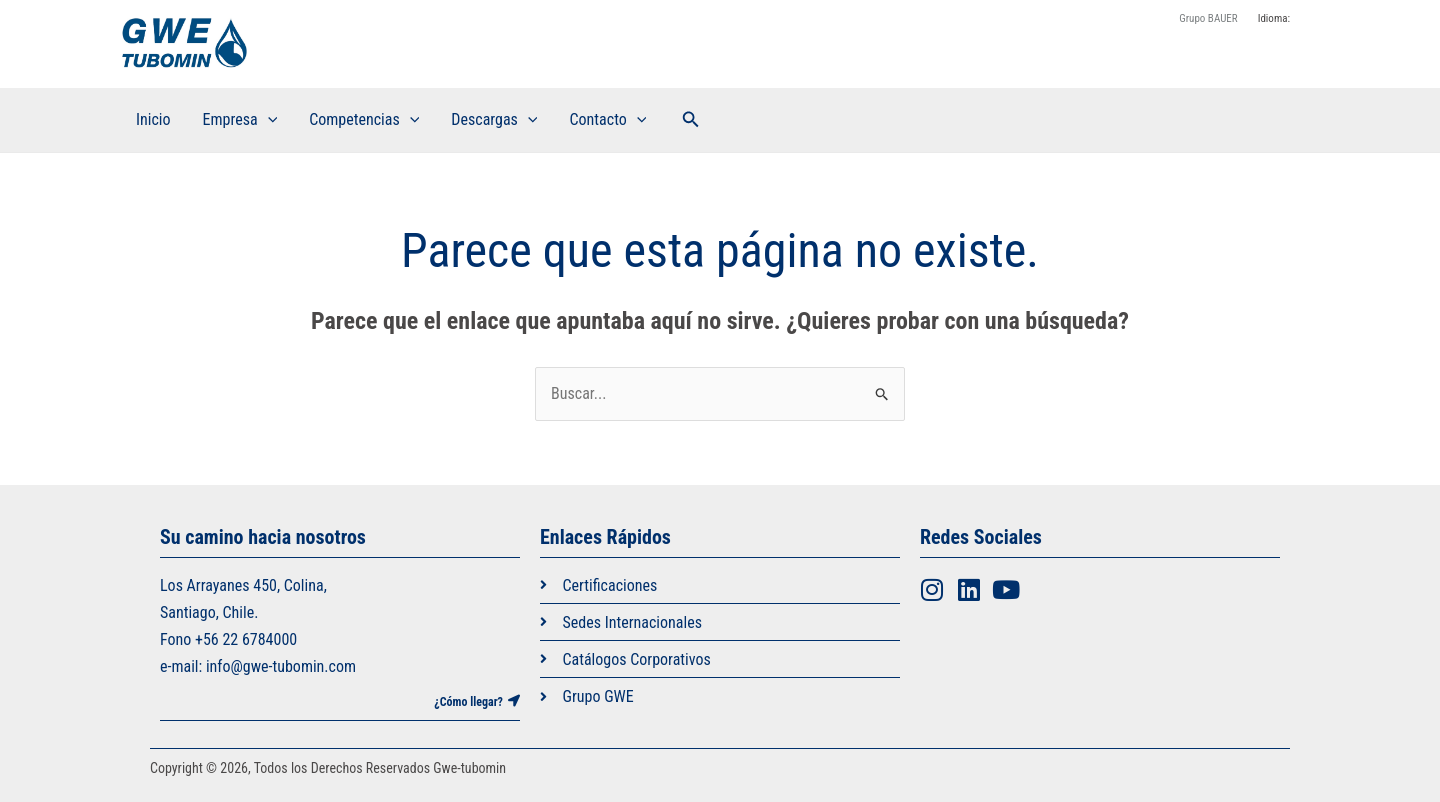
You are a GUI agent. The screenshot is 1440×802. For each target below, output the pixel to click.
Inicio (153, 119)
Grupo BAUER (1208, 18)
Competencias (364, 120)
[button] (691, 119)
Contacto (607, 120)
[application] (268, 120)
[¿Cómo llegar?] (514, 701)
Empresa (240, 120)
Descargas (494, 120)
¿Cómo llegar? (468, 702)
